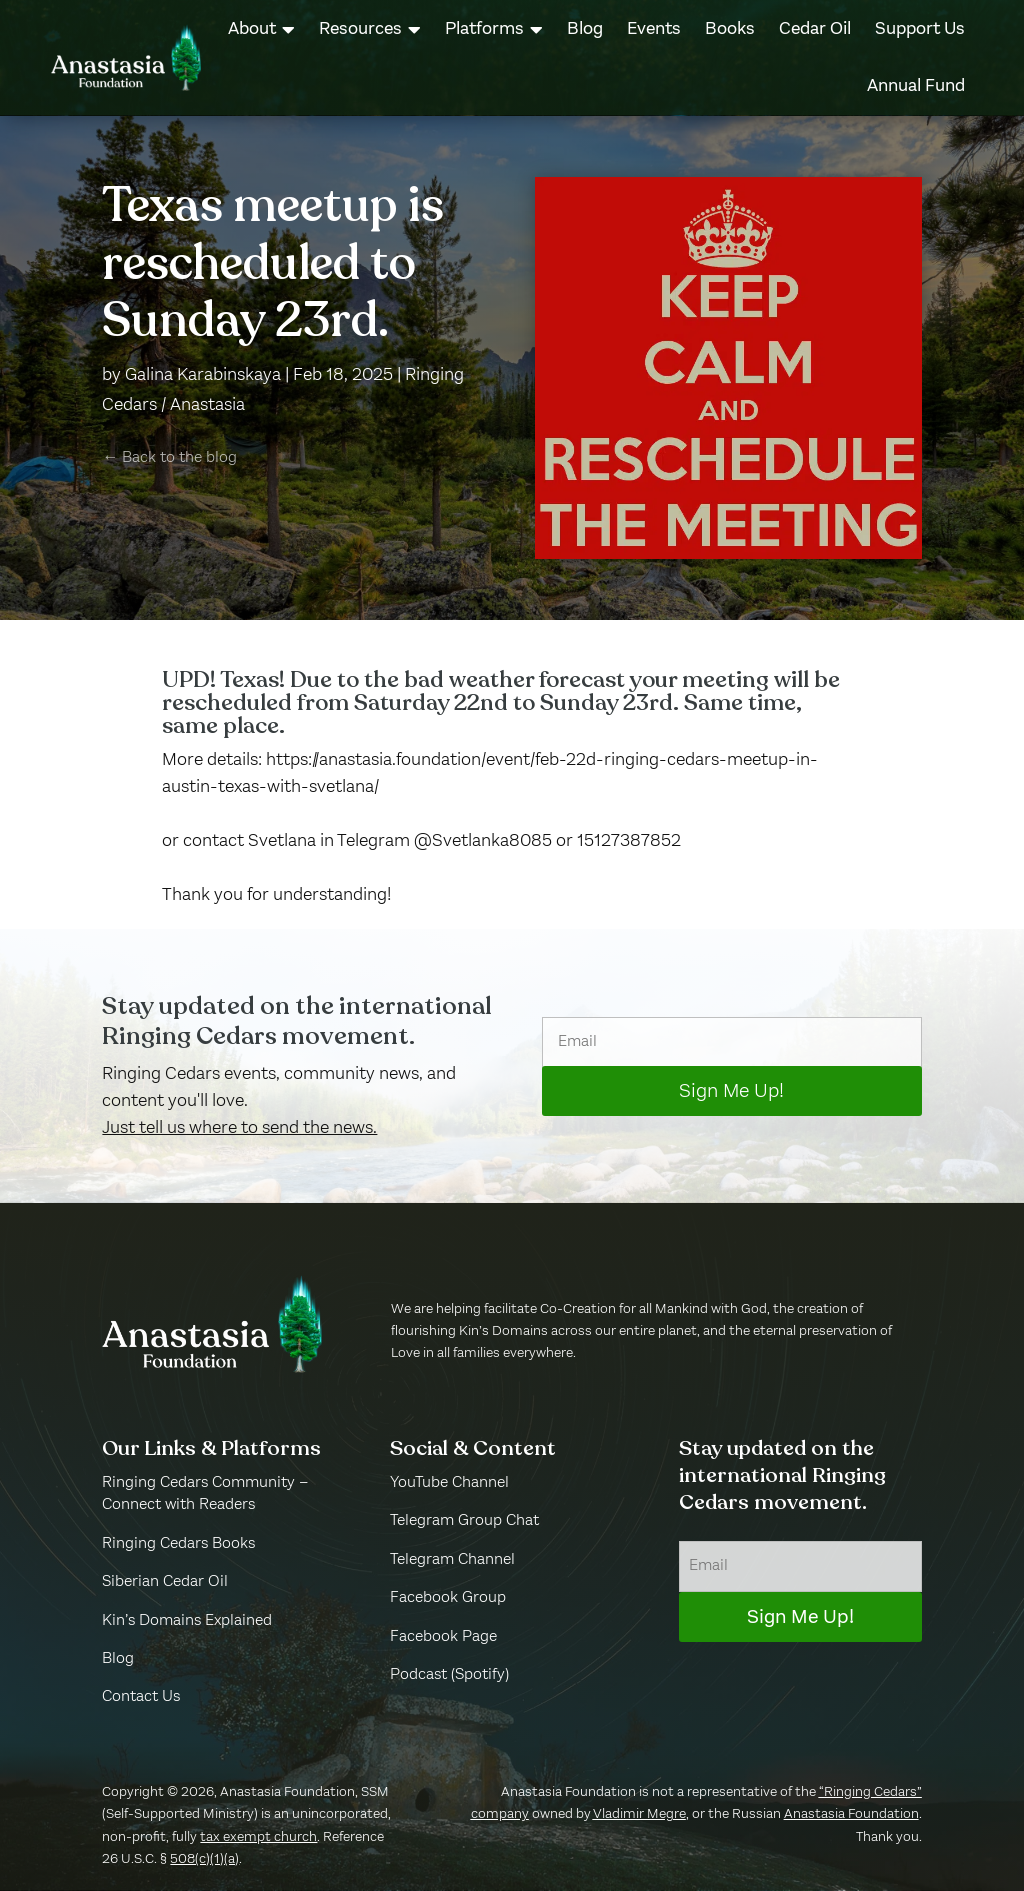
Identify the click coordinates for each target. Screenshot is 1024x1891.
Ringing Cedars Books (178, 1544)
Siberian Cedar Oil (165, 1582)
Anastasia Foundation (851, 1814)
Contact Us (141, 1697)
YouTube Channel (449, 1483)
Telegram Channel (452, 1560)
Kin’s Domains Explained (187, 1621)
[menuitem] (261, 30)
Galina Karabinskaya (203, 375)
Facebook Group (448, 1598)
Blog (118, 1659)
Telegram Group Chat (464, 1521)
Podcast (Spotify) (449, 1675)
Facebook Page (443, 1637)
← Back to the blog (169, 458)
